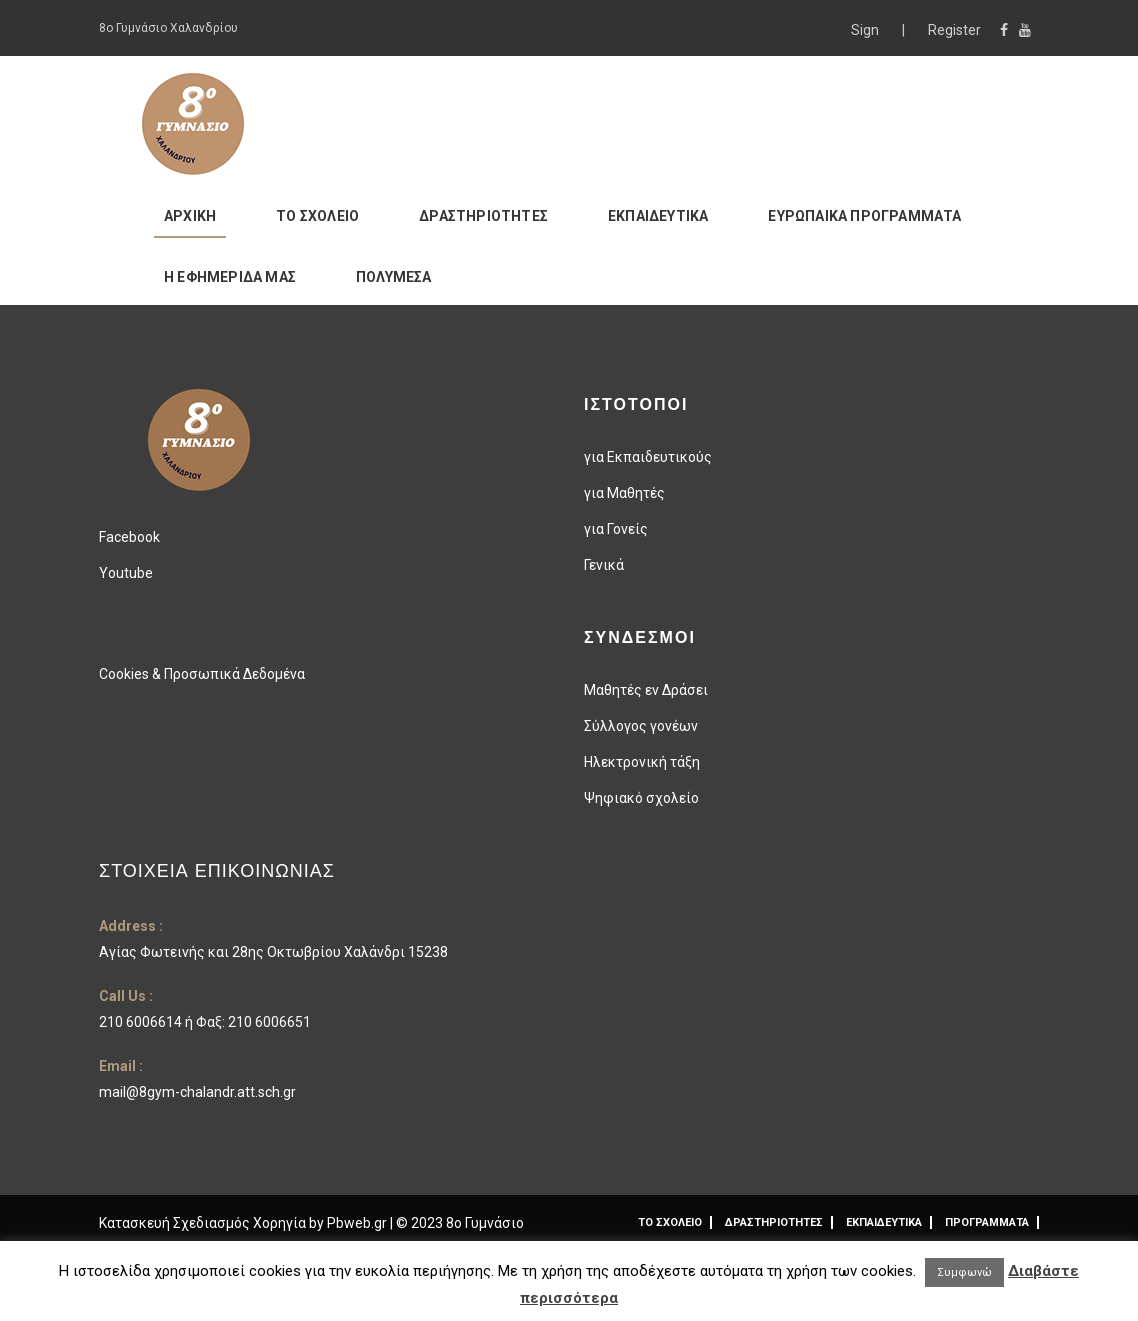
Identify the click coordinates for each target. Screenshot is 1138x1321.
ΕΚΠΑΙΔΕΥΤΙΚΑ (658, 216)
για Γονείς (616, 529)
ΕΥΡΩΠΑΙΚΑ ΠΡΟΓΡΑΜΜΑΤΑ (864, 216)
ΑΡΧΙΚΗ (190, 216)
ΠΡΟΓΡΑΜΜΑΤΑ (987, 1222)
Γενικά (604, 565)
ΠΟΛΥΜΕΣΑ (394, 277)
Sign (866, 30)
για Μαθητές (624, 493)
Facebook (129, 537)
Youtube (126, 573)
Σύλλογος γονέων (641, 726)
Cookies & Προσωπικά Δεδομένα (202, 674)
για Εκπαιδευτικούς (648, 457)
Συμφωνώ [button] (964, 1272)
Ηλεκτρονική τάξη (642, 762)
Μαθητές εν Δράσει (646, 690)
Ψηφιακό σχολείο (641, 798)
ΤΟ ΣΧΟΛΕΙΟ (317, 216)
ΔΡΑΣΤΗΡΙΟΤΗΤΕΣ (483, 216)
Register (954, 30)
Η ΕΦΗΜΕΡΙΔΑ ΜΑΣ (230, 277)
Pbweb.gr (358, 1223)
